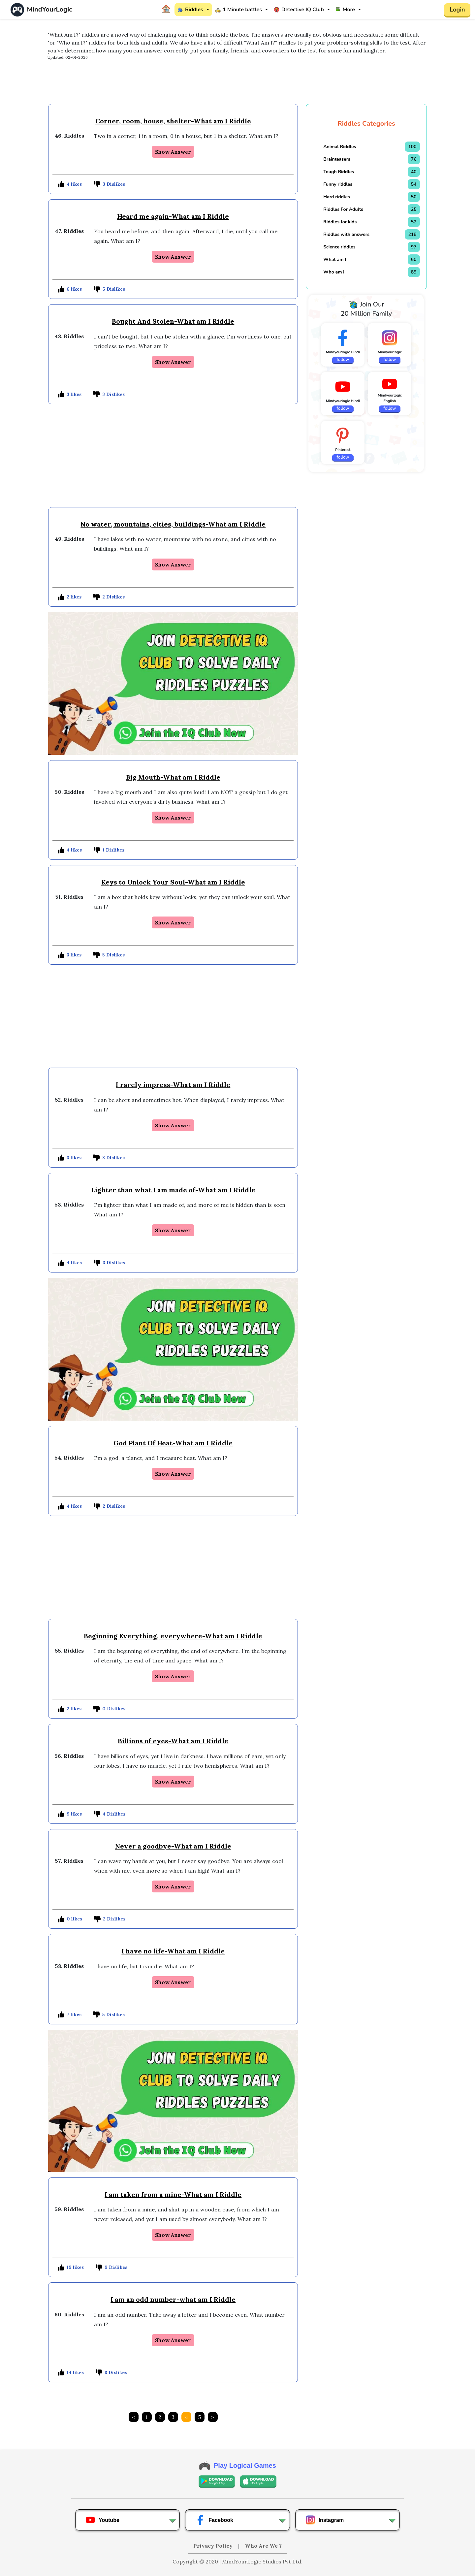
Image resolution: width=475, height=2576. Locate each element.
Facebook (214, 2520)
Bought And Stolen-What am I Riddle (173, 321)
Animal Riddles (339, 147)
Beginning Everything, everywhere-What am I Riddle (173, 1636)
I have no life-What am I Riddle (173, 1951)
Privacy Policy (213, 2545)
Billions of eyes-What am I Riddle (173, 1741)
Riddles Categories (366, 123)
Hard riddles (336, 197)
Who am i (333, 272)
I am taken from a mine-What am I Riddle (173, 2194)
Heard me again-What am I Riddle (173, 216)
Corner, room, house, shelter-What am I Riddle (173, 121)
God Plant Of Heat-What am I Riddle (173, 1443)
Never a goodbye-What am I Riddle (173, 1846)
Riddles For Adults (343, 209)
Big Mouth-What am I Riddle (173, 777)
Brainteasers (336, 159)
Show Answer (173, 151)
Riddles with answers (346, 234)
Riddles (190, 10)
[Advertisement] (237, 85)
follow (343, 360)
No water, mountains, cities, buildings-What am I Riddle (173, 524)
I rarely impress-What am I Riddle (173, 1084)
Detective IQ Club (299, 10)
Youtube (102, 2520)
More (345, 9)
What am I (334, 259)
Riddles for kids (340, 222)
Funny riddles (337, 184)
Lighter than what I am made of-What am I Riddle (173, 1190)
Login (457, 10)
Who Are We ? (263, 2545)
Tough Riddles (338, 172)
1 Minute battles (238, 10)
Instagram (324, 2520)
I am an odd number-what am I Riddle (173, 2299)
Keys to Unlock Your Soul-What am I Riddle (173, 882)
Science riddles (339, 247)
